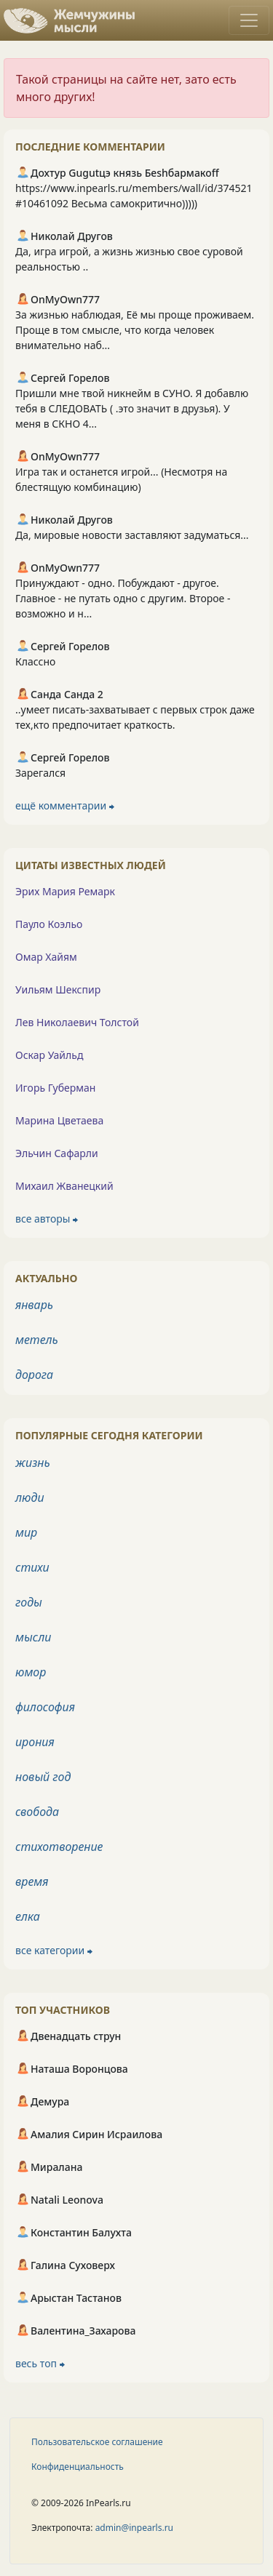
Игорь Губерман (55, 1088)
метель (36, 1340)
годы (28, 1602)
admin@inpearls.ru (134, 2527)
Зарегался (40, 773)
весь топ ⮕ (40, 2363)
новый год (43, 1777)
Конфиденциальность (77, 2466)
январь (34, 1305)
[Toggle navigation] (249, 20)
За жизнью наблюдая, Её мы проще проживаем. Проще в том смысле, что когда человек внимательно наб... (134, 330)
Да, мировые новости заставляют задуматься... (131, 535)
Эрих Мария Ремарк (65, 891)
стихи (32, 1567)
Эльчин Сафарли (56, 1153)
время (31, 1881)
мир (26, 1532)
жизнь (32, 1463)
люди (29, 1497)
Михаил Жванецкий (64, 1186)
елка (27, 1916)
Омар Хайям (46, 957)
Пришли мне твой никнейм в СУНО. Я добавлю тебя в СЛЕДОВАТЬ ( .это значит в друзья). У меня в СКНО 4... (131, 408)
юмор (30, 1672)
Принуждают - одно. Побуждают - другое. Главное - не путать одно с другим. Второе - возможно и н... (122, 598)
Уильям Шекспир (57, 989)
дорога (34, 1375)
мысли (33, 1637)
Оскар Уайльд (49, 1055)
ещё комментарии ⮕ (64, 805)
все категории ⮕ (53, 1950)
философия (45, 1707)
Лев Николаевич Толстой (77, 1022)
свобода (37, 1812)
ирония (35, 1742)
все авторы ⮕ (46, 1218)
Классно (35, 661)
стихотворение (59, 1847)
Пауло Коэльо (48, 924)
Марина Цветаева (59, 1120)
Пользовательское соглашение (97, 2442)
